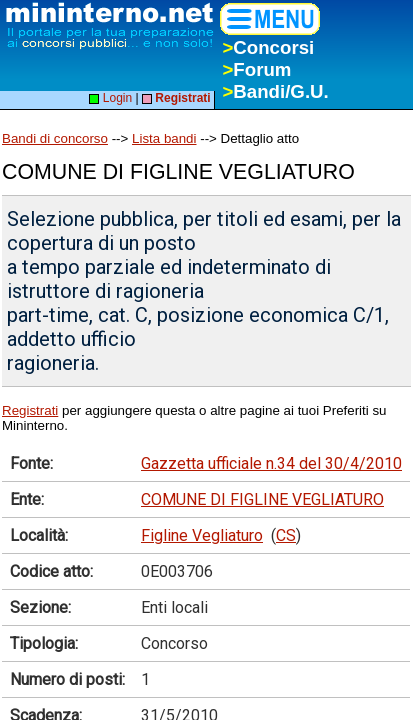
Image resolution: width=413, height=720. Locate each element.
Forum (256, 69)
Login (110, 98)
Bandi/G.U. (275, 91)
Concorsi (268, 47)
